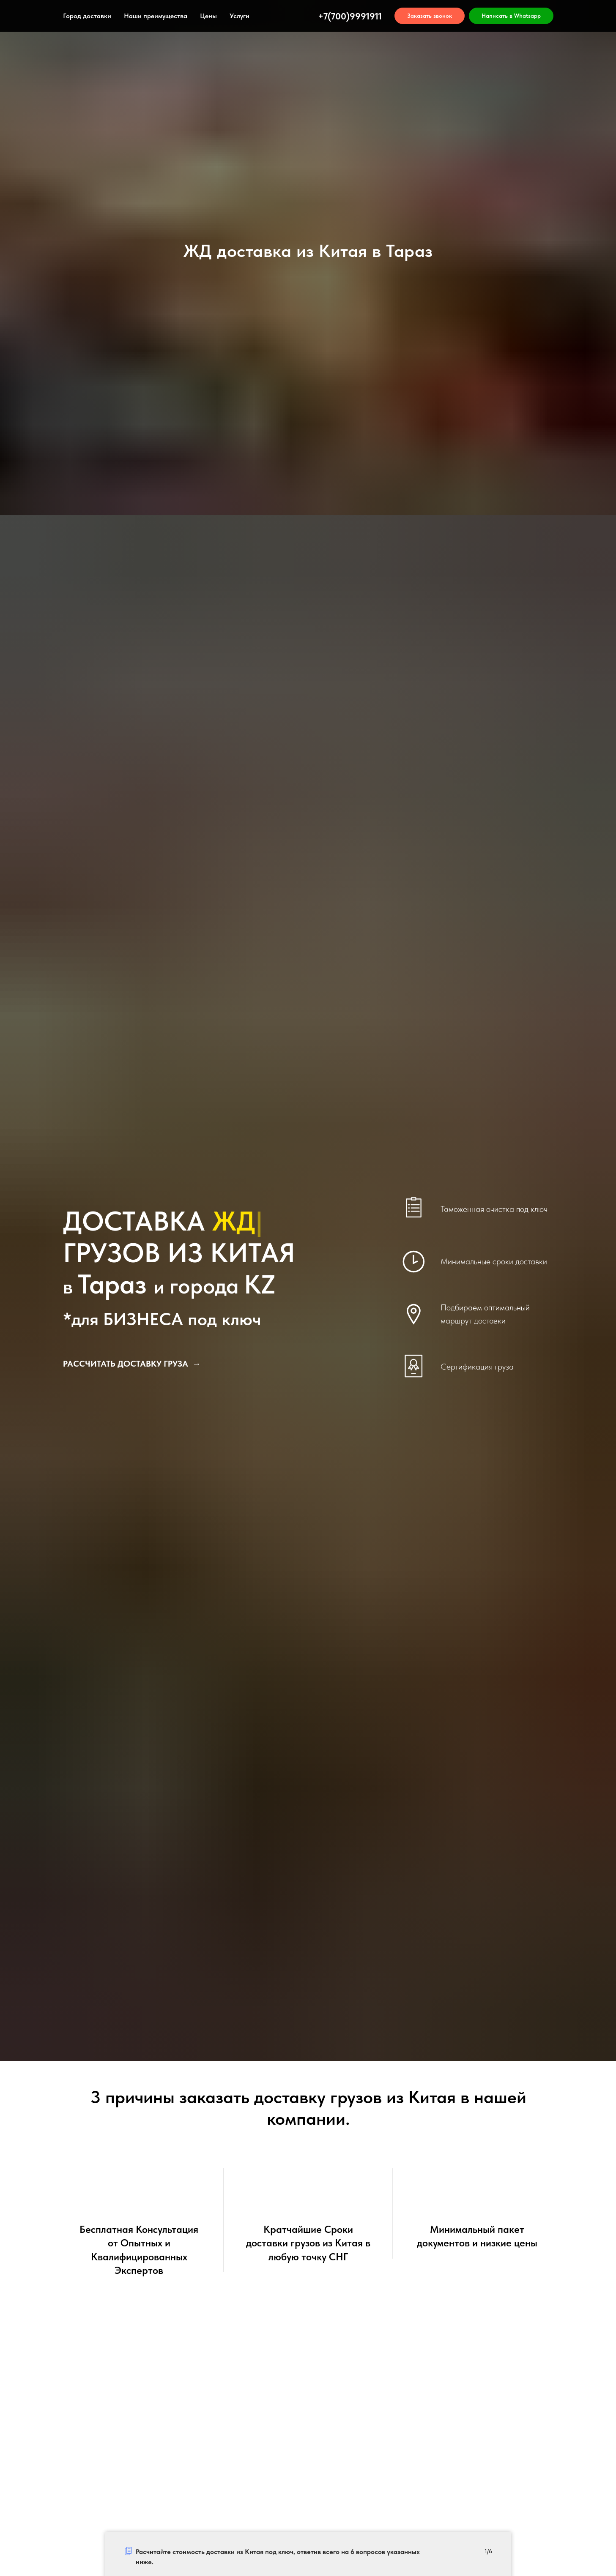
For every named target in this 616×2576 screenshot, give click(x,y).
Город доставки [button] (87, 16)
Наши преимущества (155, 16)
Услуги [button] (239, 16)
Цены (208, 16)
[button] (429, 16)
